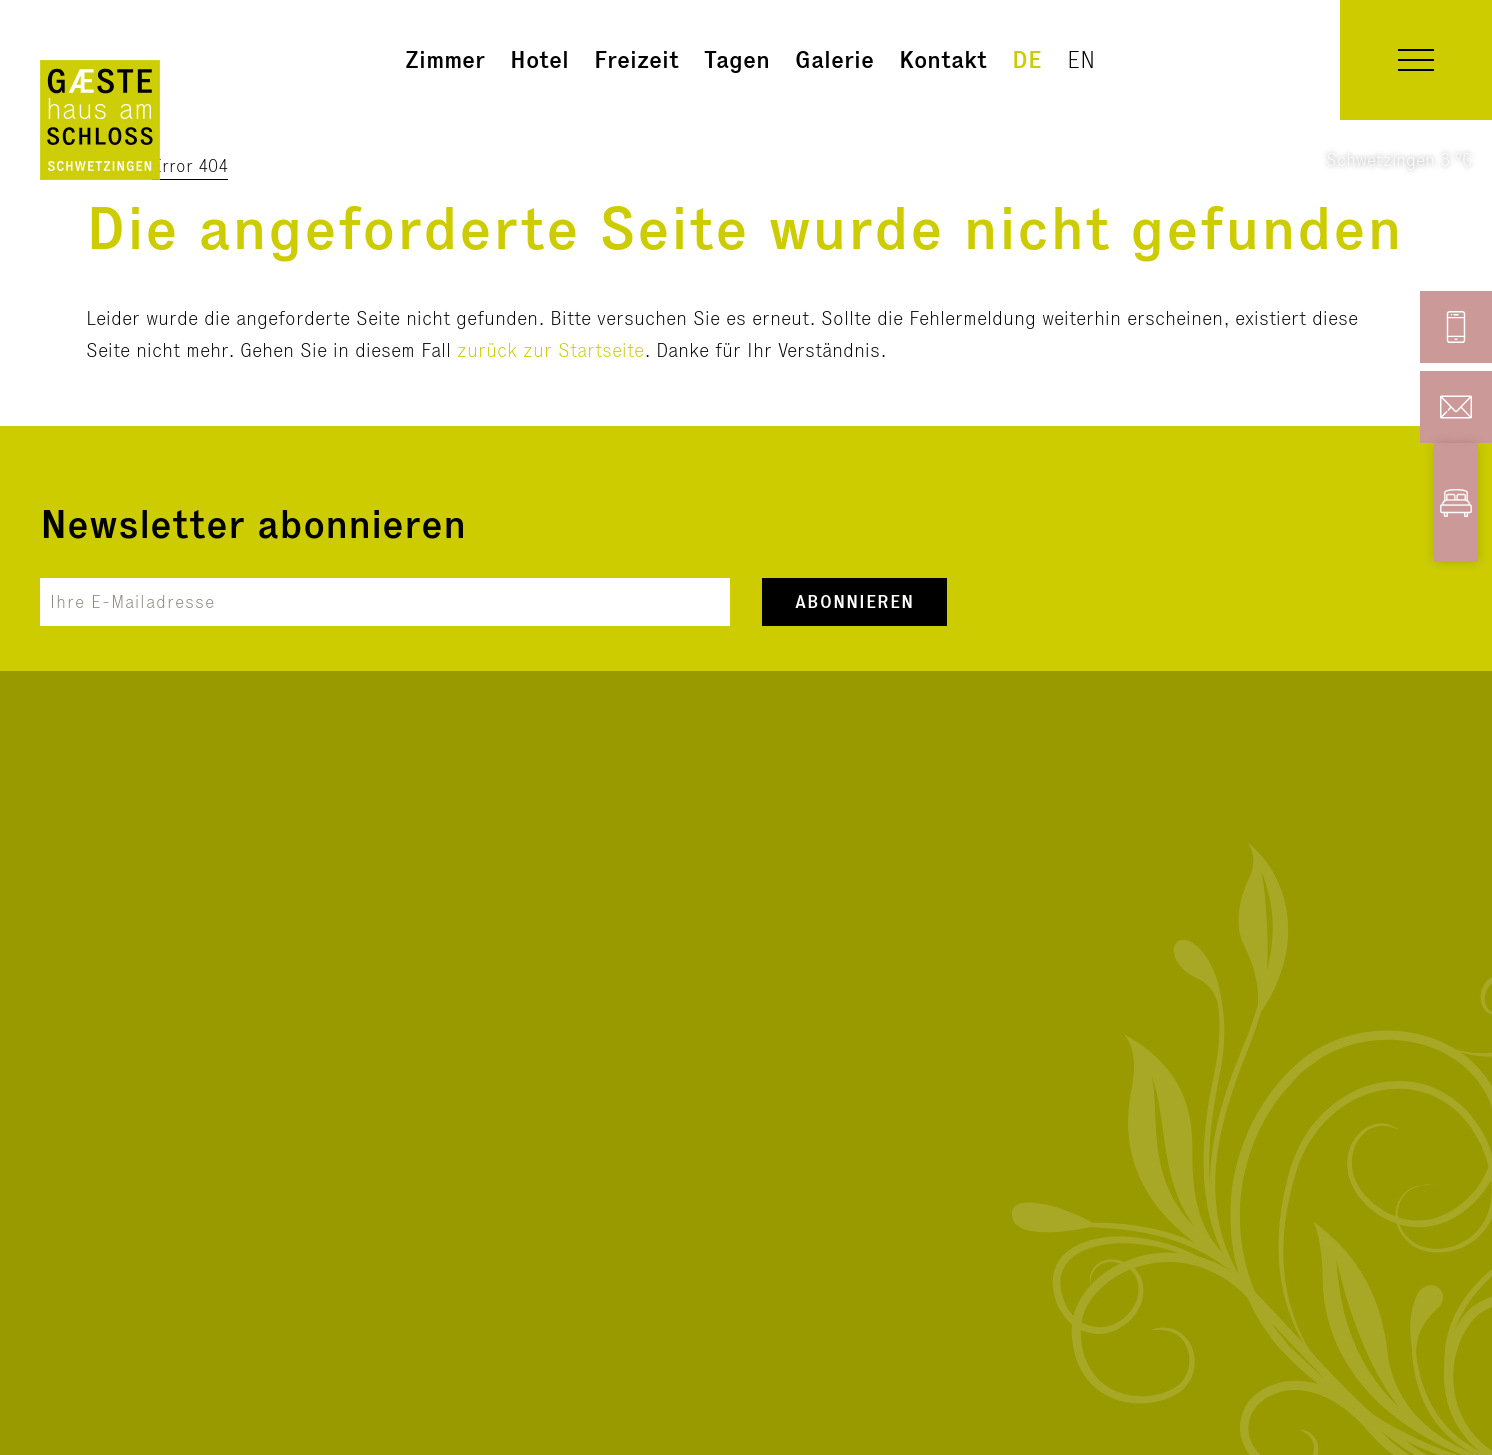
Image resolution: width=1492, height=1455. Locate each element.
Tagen (737, 59)
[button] (1416, 60)
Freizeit (636, 59)
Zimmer (445, 59)
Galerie (834, 59)
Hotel (539, 59)
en (1081, 59)
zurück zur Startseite (550, 350)
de (1027, 59)
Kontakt (943, 59)
